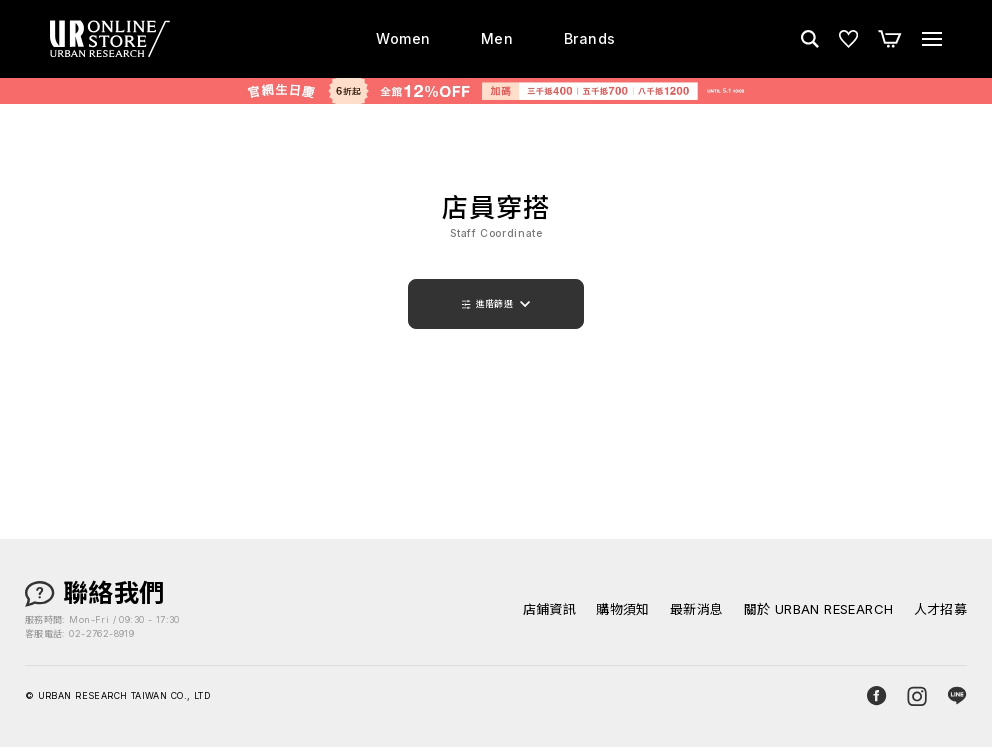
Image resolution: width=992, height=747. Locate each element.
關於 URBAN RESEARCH (819, 609)
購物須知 (623, 609)
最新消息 (697, 609)
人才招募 (941, 609)
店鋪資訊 (550, 609)
